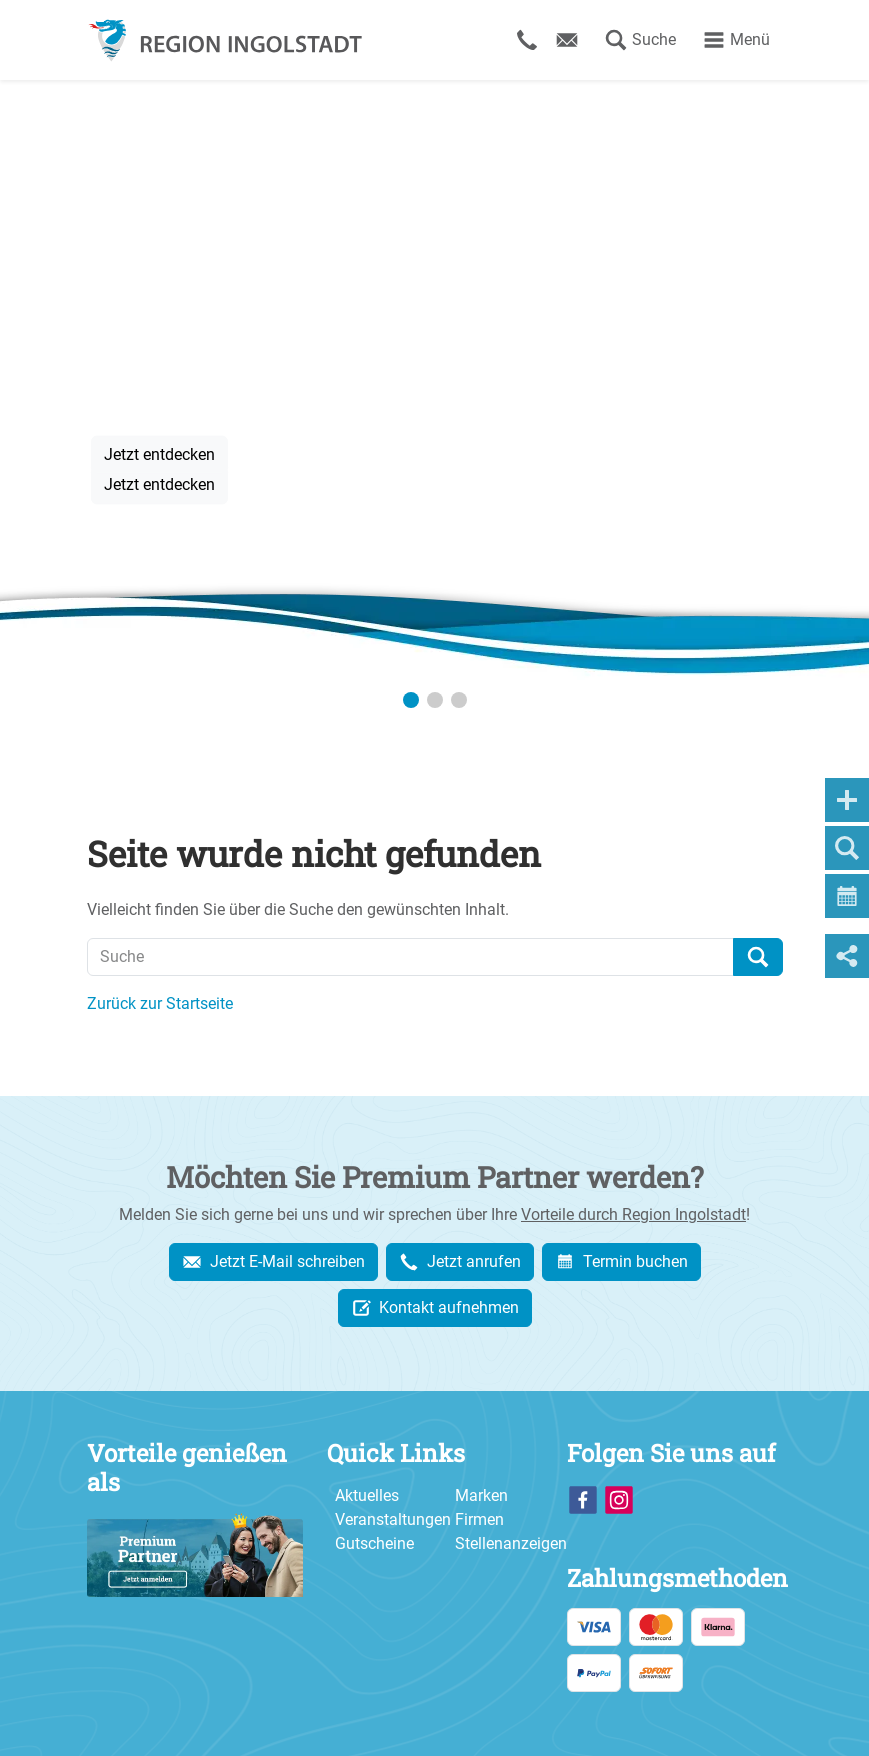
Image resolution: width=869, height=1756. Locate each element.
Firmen (479, 1519)
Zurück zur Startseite (160, 1003)
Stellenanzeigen (511, 1543)
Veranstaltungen (393, 1519)
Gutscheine (374, 1543)
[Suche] (410, 957)
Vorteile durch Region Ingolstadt (633, 1214)
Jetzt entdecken (159, 453)
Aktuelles (367, 1495)
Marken (481, 1495)
